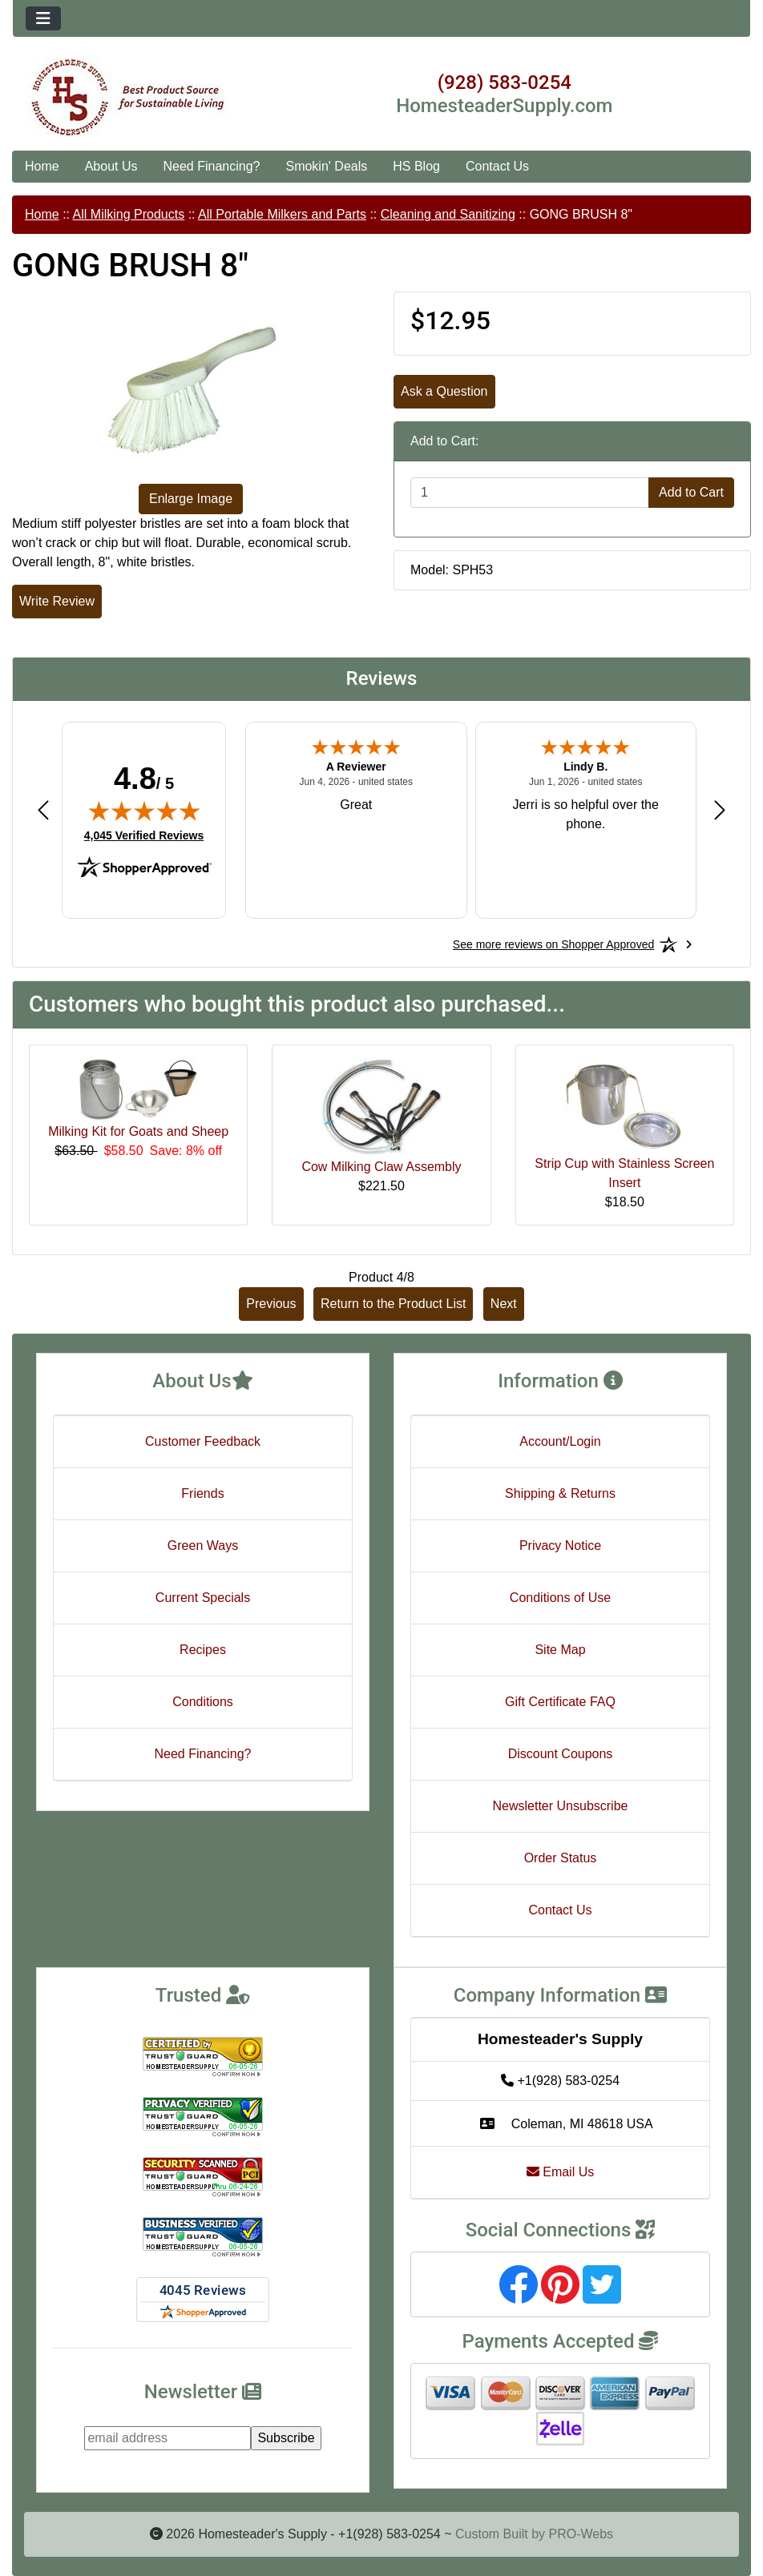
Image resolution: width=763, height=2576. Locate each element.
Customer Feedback (202, 1441)
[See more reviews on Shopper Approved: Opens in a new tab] (553, 944)
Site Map (560, 1649)
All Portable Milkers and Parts (282, 214)
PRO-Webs (580, 2534)
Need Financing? (212, 166)
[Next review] (719, 809)
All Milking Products (129, 214)
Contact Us (497, 166)
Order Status (560, 1858)
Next (503, 1303)
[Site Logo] (136, 98)
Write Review (57, 601)
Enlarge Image (190, 498)
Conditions (202, 1702)
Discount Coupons (560, 1754)
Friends (202, 1493)
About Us (111, 166)
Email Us (560, 2172)
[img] (144, 810)
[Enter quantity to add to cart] (529, 492)
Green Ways (203, 1545)
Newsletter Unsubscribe (560, 1806)
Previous (271, 1303)
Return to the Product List (393, 1303)
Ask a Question (444, 391)
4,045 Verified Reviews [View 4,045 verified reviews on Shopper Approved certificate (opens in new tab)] (144, 834)
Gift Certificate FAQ (560, 1702)
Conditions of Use (560, 1597)
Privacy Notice (560, 1545)
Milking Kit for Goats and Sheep (138, 1131)
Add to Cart (691, 492)
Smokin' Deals (326, 166)
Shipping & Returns (560, 1493)
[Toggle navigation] (43, 18)
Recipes (203, 1649)
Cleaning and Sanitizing (448, 214)
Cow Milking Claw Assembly (381, 1166)
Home (42, 166)
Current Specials (202, 1597)
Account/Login (559, 1441)
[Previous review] (43, 809)
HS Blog (416, 166)
